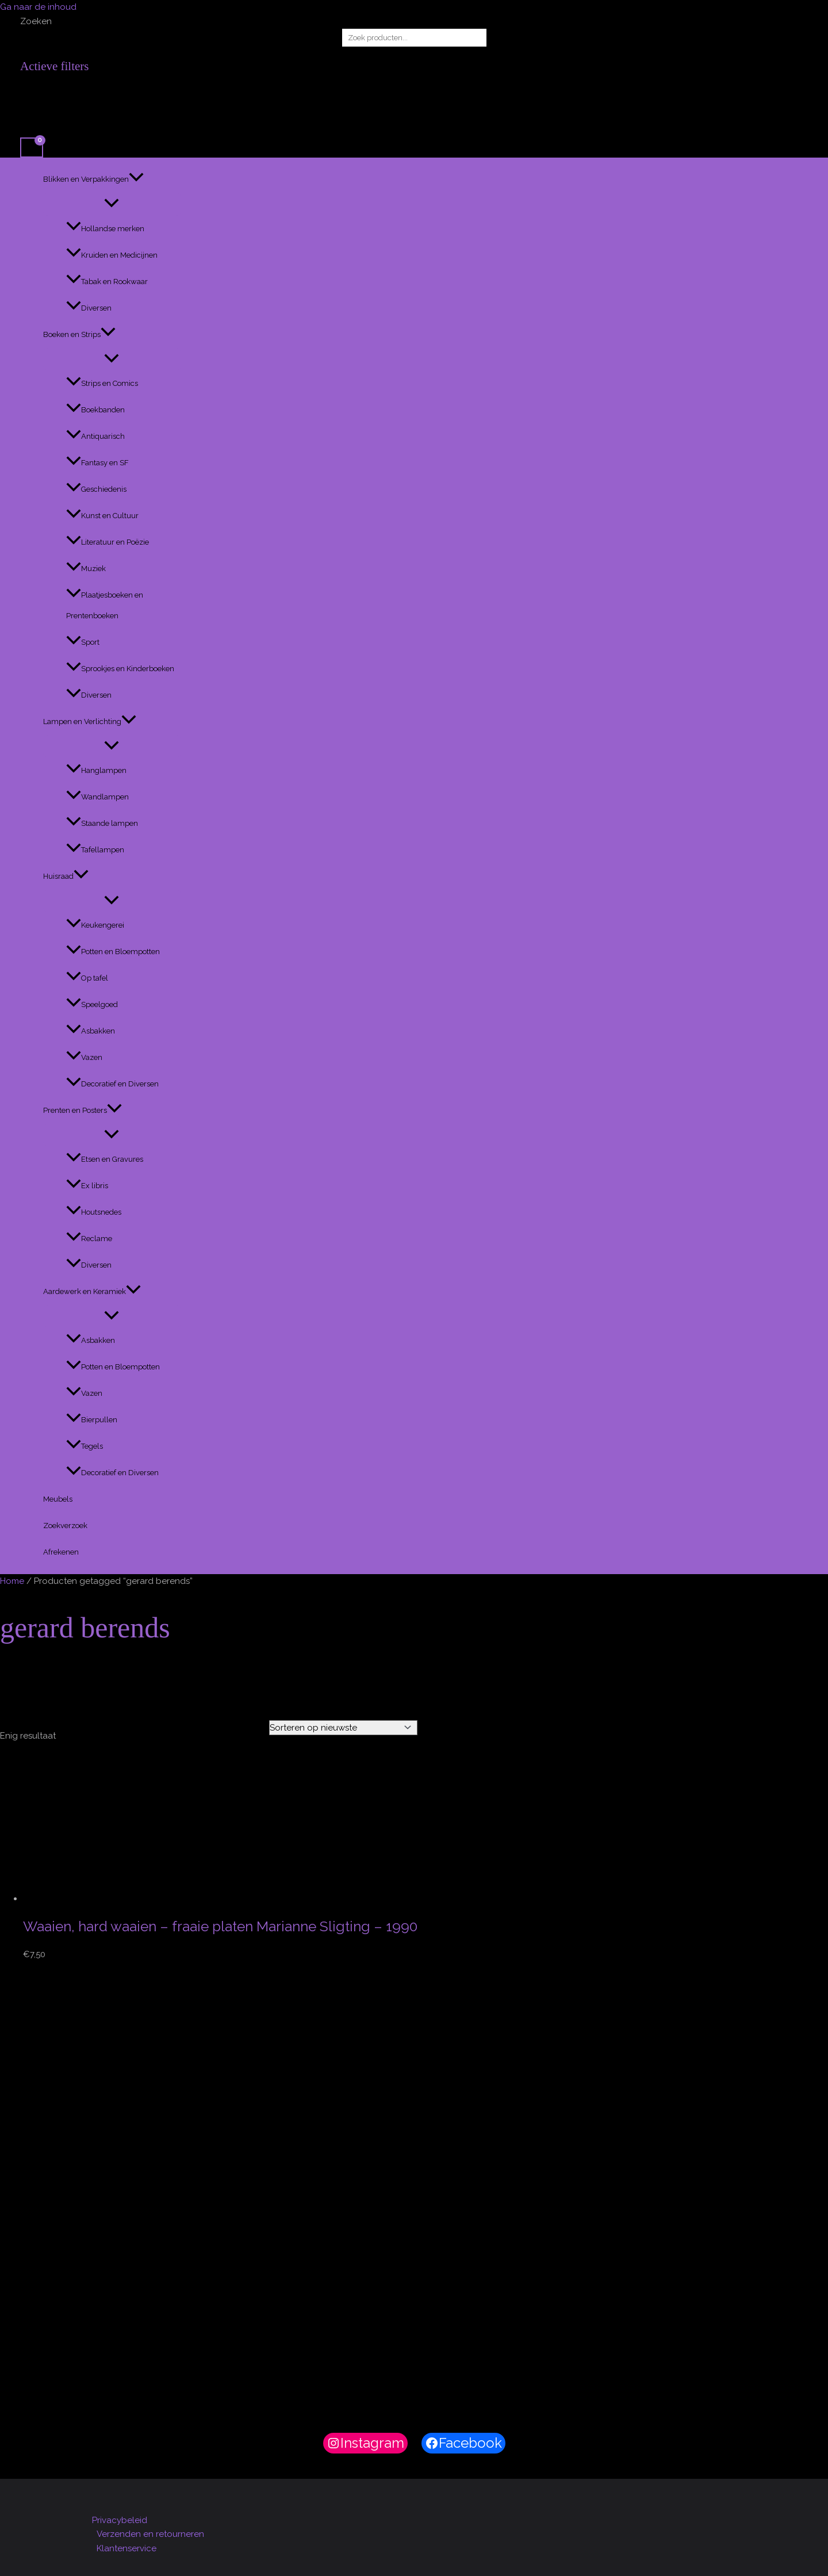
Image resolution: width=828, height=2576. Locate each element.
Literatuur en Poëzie (107, 542)
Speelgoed (92, 1004)
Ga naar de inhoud (38, 7)
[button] (136, 179)
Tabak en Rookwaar (107, 281)
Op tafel (87, 978)
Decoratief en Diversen (112, 1084)
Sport (82, 642)
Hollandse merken (105, 228)
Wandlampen (97, 797)
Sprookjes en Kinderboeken (120, 668)
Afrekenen (61, 1552)
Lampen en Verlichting (89, 721)
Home (12, 1581)
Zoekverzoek (65, 1525)
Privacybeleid (119, 2520)
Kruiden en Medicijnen (112, 255)
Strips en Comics (102, 383)
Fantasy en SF (97, 462)
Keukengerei (95, 925)
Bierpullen (91, 1419)
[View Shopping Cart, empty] (31, 147)
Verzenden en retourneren (150, 2534)
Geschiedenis (96, 489)
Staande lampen (102, 823)
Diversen (89, 308)
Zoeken (36, 21)
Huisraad (66, 876)
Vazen (84, 1057)
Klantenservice (126, 2548)
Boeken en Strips (79, 334)
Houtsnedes (93, 1212)
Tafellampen (95, 849)
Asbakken (90, 1031)
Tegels (84, 1446)
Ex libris (87, 1185)
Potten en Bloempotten (113, 951)
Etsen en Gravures (104, 1159)
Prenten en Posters (82, 1110)
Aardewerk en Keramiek (92, 1291)
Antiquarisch (95, 436)
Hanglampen (96, 770)
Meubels (57, 1499)
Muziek (86, 568)
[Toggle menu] (112, 204)
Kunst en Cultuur (102, 515)
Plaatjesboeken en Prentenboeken (104, 605)
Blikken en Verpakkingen (93, 179)
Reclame (89, 1238)
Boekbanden (95, 409)
